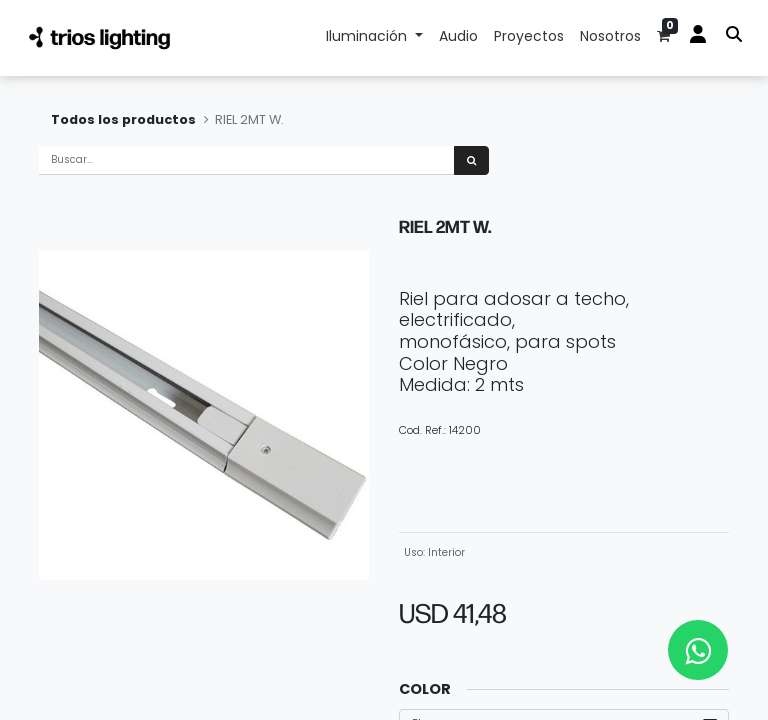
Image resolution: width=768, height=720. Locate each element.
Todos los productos (123, 119)
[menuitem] (458, 38)
